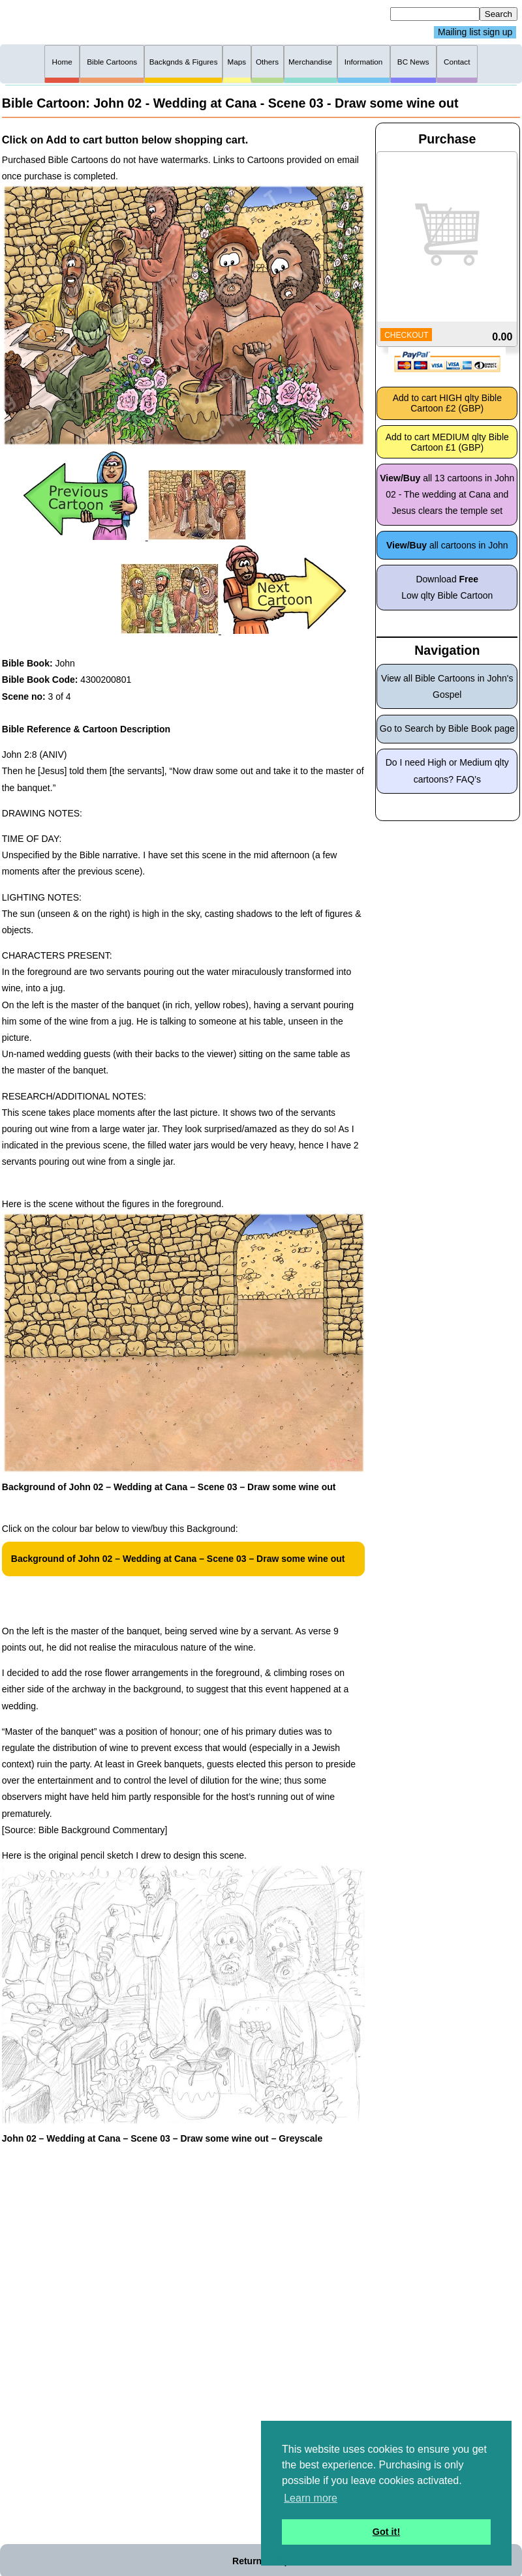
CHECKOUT (406, 335)
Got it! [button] (386, 2531)
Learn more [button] (310, 2498)
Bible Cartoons (112, 61)
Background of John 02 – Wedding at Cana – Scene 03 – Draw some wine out (178, 1558)
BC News (413, 61)
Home (62, 61)
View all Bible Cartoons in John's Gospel (447, 686)
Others (267, 61)
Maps (236, 61)
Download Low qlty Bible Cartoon (447, 587)
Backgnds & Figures (183, 61)
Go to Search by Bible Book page (447, 728)
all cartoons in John (447, 545)
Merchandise (310, 61)
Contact (457, 61)
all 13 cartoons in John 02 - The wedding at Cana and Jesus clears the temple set (447, 494)
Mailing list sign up (475, 32)
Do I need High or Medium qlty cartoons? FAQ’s (447, 770)
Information (364, 61)
